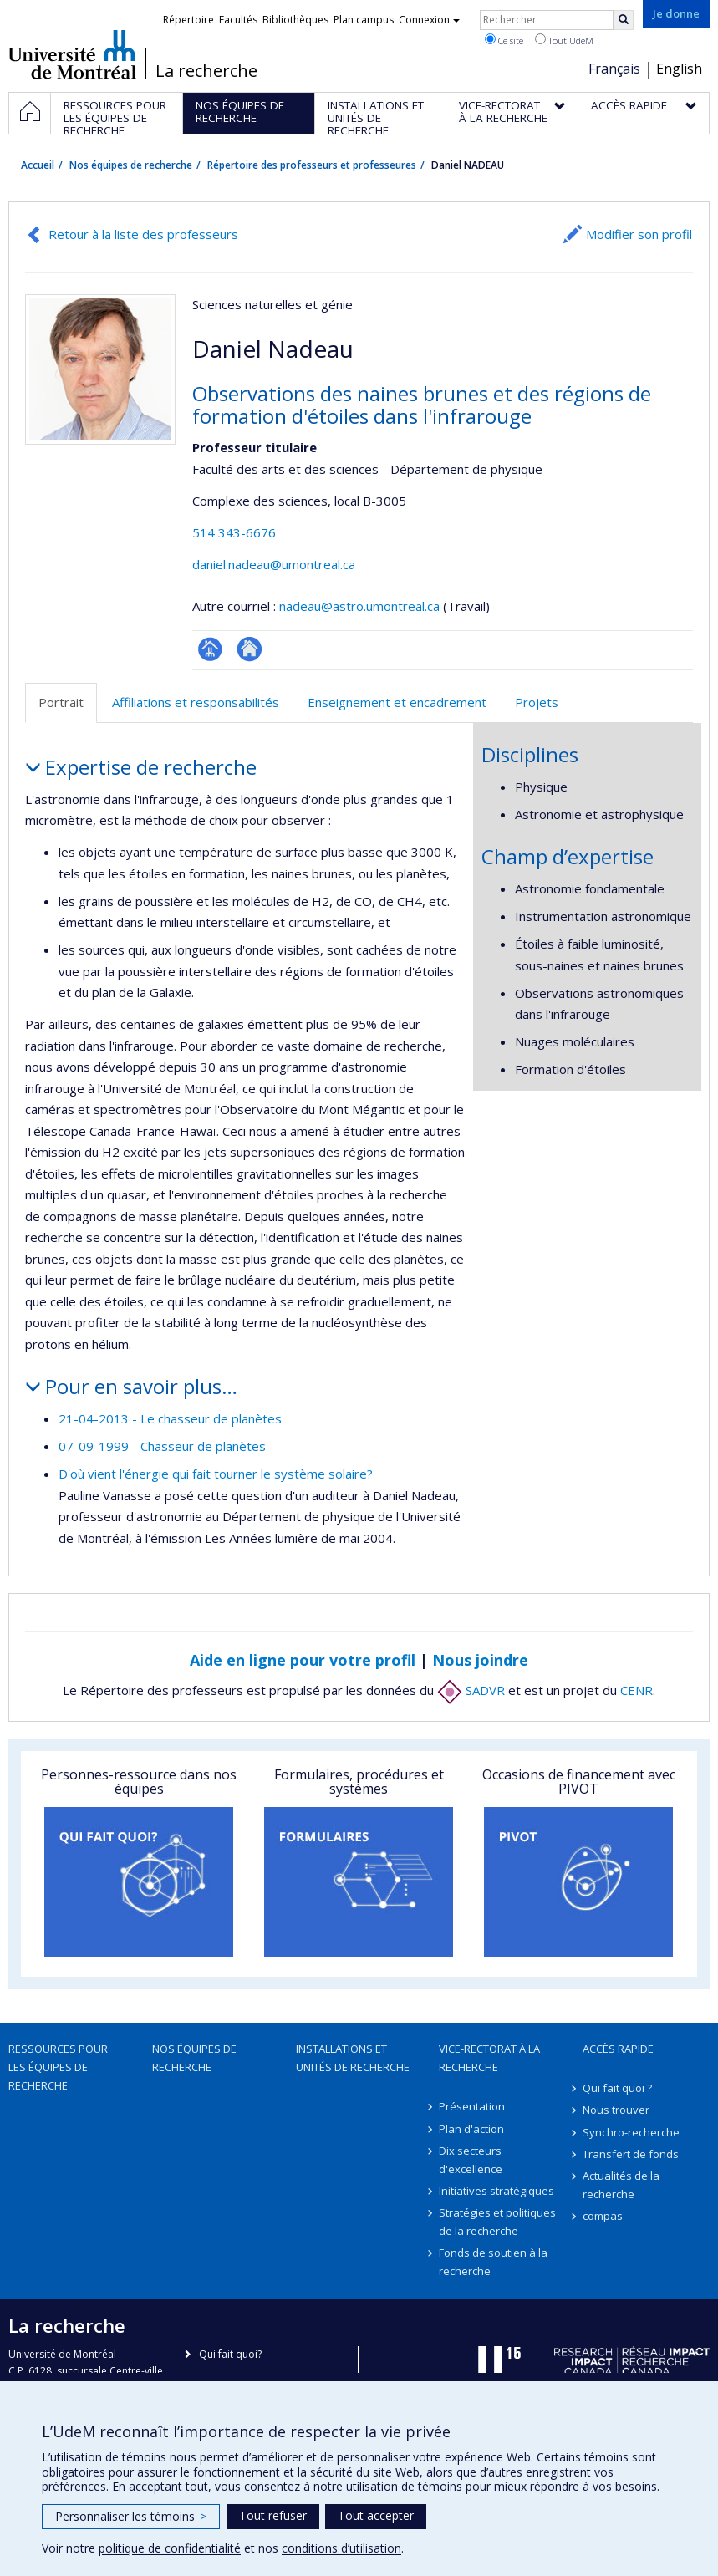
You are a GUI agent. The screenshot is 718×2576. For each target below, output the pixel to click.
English (679, 68)
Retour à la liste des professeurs (143, 234)
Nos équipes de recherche (130, 165)
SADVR (471, 1690)
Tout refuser (273, 2515)
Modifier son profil (639, 234)
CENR (636, 1690)
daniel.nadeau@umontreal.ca (273, 564)
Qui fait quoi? (230, 2354)
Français (614, 68)
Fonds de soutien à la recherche (493, 2261)
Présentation (472, 2106)
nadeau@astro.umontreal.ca (359, 606)
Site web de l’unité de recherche (249, 649)
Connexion (429, 20)
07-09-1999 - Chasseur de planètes (162, 1446)
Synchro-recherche (631, 2132)
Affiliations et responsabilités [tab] (195, 702)
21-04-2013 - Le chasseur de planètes (170, 1418)
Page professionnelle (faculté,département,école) (210, 649)
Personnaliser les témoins (130, 2516)
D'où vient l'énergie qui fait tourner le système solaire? (216, 1473)
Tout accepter (376, 2515)
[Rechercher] (624, 20)
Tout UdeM (564, 40)
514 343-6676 (234, 532)
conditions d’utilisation (341, 2548)
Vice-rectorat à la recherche (489, 2058)
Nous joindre (480, 1660)
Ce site (504, 40)
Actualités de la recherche (621, 2185)
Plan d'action (471, 2128)
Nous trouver (616, 2109)
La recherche (206, 71)
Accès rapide (618, 2048)
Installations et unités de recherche (353, 2058)
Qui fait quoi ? (617, 2087)
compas (603, 2215)
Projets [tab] (536, 702)
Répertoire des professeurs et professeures (311, 165)
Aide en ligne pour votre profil (302, 1660)
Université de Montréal (72, 54)
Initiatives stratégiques (496, 2190)
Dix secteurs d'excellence (470, 2159)
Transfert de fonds (631, 2153)
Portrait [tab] (61, 702)
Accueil (37, 165)
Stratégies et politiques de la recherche (497, 2221)
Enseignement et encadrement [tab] (397, 702)
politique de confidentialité (170, 2548)
